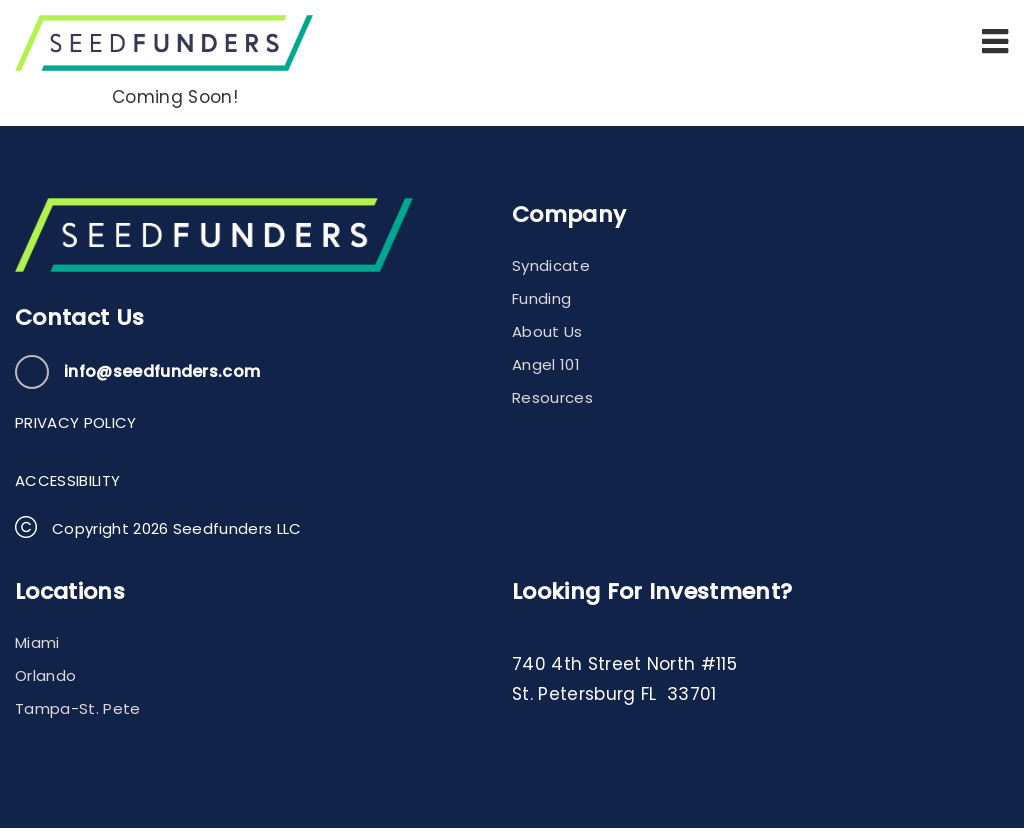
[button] (995, 43)
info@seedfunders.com (162, 375)
